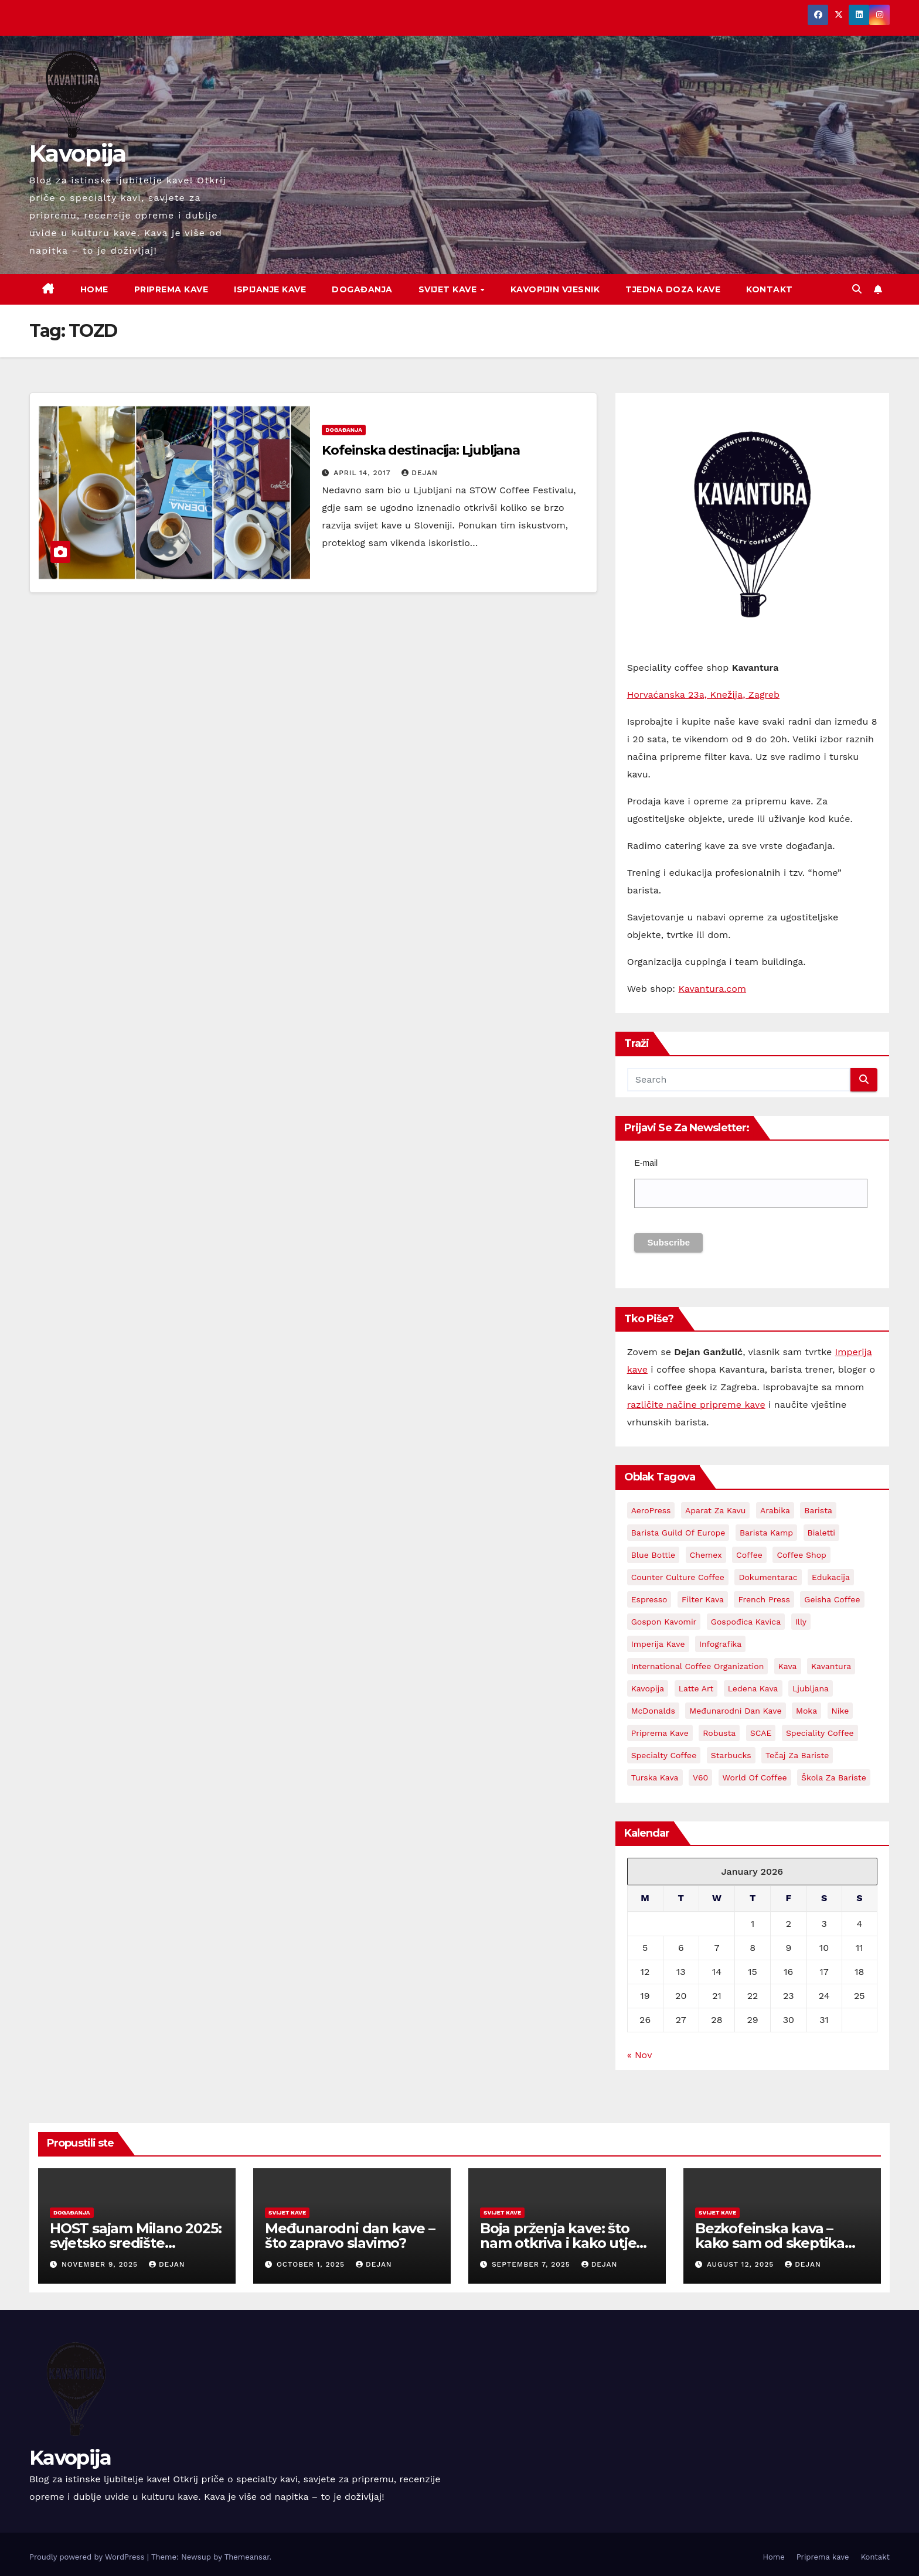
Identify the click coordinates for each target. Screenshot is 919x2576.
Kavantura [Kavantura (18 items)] (831, 1666)
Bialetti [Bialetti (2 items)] (822, 1532)
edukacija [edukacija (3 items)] (831, 1577)
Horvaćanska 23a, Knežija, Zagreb (703, 694)
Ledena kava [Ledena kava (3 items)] (753, 1688)
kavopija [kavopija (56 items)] (648, 1688)
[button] (857, 289)
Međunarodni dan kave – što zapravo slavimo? (350, 2235)
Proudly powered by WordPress (88, 2557)
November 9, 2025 (101, 2264)
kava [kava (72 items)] (787, 1666)
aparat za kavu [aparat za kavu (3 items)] (715, 1510)
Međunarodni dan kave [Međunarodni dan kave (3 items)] (735, 1710)
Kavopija (77, 153)
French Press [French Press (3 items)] (763, 1599)
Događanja (362, 289)
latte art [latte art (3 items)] (696, 1688)
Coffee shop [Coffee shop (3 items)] (801, 1555)
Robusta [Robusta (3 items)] (719, 1733)
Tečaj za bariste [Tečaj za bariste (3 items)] (797, 1755)
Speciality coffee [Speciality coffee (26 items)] (820, 1733)
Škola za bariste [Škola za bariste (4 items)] (833, 1777)
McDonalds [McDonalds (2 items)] (653, 1710)
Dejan (419, 473)
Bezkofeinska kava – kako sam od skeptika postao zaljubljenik (770, 2243)
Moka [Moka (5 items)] (806, 1710)
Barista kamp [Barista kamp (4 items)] (766, 1532)
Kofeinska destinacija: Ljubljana (421, 450)
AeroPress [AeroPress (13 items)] (651, 1510)
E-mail (646, 1163)
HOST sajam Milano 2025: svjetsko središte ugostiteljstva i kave (135, 2243)
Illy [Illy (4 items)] (801, 1621)
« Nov (639, 2054)
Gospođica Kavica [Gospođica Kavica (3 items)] (746, 1621)
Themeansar (247, 2557)
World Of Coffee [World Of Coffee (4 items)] (755, 1777)
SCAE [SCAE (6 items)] (761, 1733)
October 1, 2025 (312, 2264)
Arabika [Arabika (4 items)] (775, 1510)
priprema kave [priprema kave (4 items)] (660, 1733)
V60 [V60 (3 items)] (700, 1777)
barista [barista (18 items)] (818, 1510)
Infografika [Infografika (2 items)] (720, 1644)
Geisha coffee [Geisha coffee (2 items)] (832, 1599)
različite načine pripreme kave (696, 1404)
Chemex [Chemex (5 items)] (706, 1555)
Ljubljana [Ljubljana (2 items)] (810, 1688)
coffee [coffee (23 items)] (749, 1555)
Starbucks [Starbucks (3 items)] (731, 1755)
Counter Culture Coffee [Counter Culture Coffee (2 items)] (677, 1577)
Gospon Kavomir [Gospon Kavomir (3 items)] (664, 1621)
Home (94, 289)
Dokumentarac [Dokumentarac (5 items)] (767, 1577)
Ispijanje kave (270, 289)
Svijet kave (448, 289)
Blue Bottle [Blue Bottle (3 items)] (653, 1555)
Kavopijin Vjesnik (555, 289)
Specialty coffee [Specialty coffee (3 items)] (664, 1755)
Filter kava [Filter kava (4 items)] (703, 1599)
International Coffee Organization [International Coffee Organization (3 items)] (697, 1666)
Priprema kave (171, 289)
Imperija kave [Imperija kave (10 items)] (658, 1644)
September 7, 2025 (532, 2264)
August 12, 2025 (742, 2264)
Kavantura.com (712, 988)
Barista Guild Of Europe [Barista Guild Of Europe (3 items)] (678, 1532)
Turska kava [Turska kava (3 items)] (655, 1777)
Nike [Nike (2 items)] (840, 1710)
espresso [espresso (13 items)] (649, 1599)
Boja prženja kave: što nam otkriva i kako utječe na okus (566, 2243)
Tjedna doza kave (672, 289)
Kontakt (769, 289)
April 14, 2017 (363, 473)
